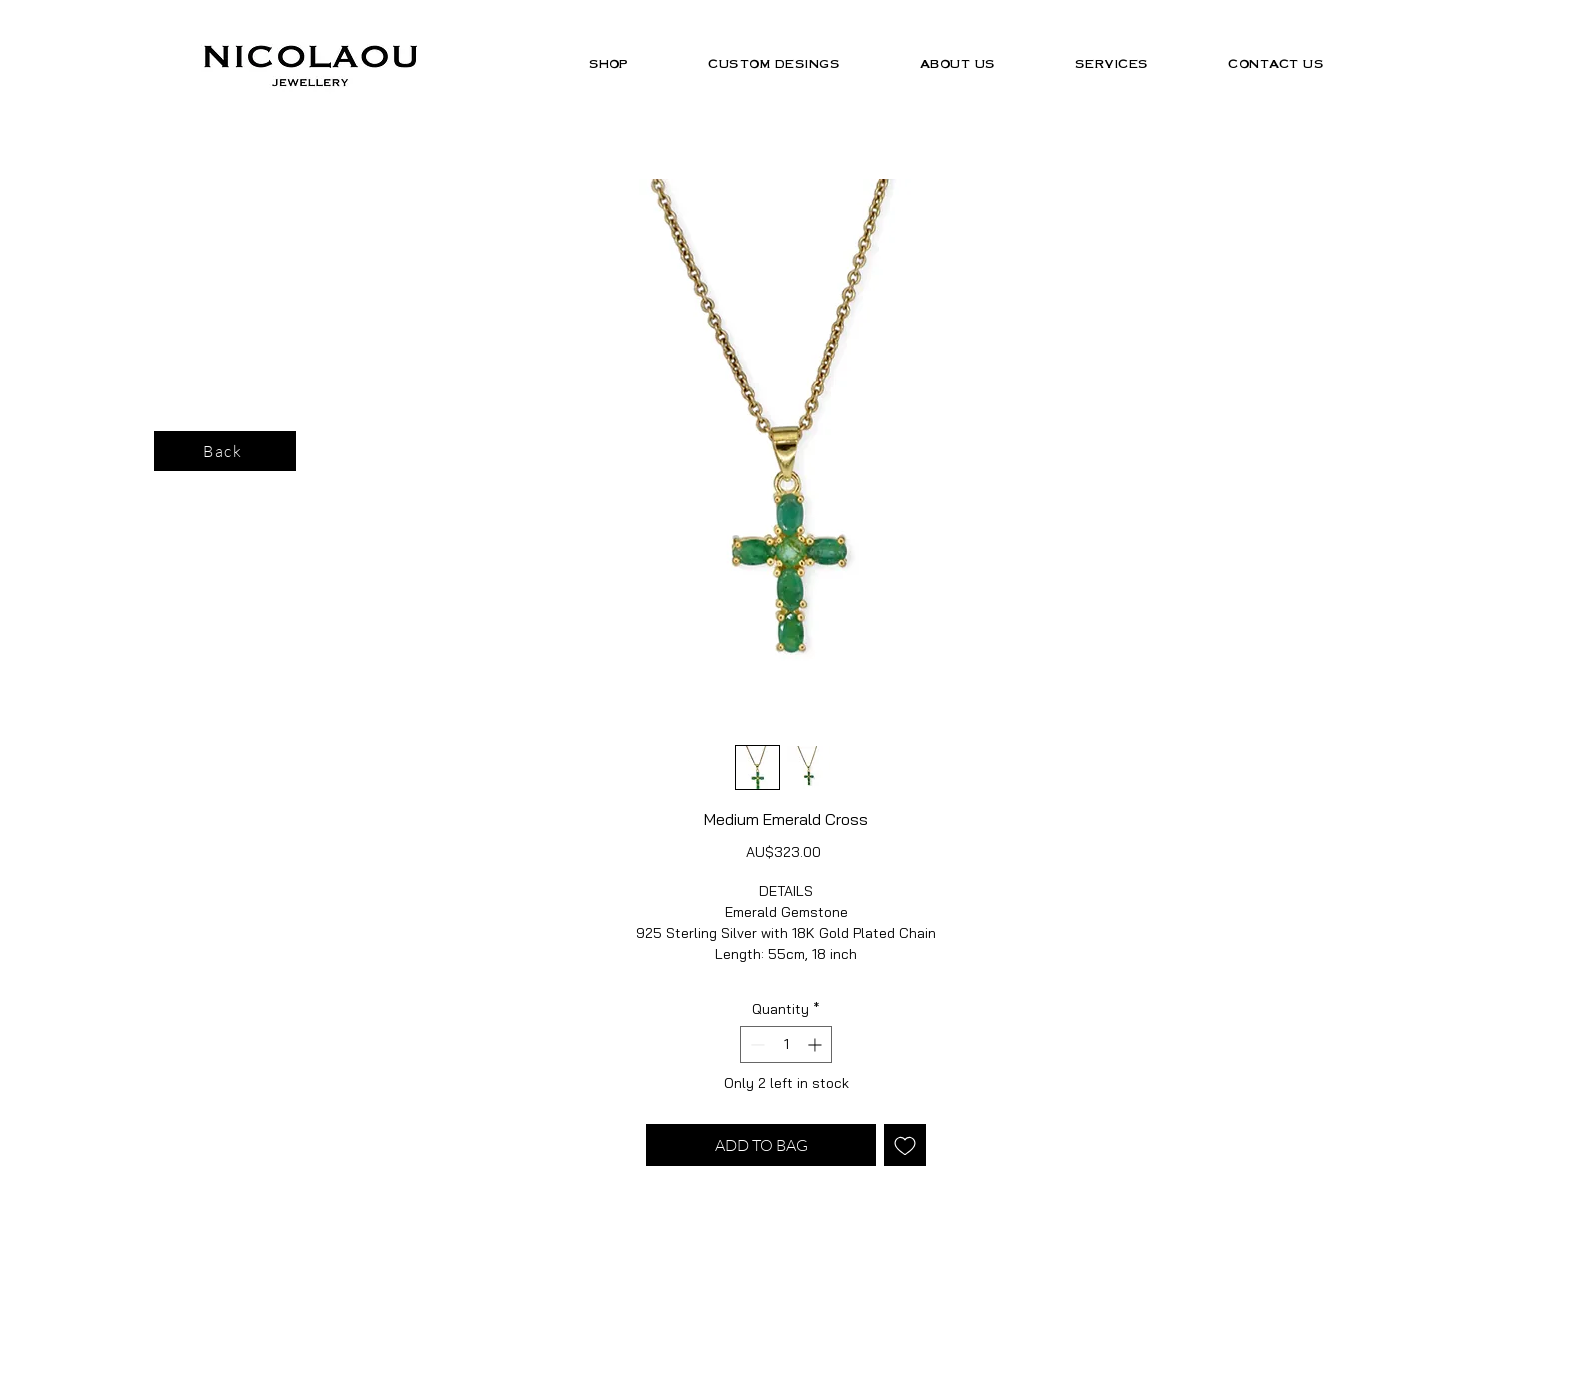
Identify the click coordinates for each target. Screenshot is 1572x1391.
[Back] (225, 451)
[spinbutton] (786, 1044)
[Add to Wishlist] (905, 1145)
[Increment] (816, 1044)
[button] (608, 63)
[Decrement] (755, 1044)
